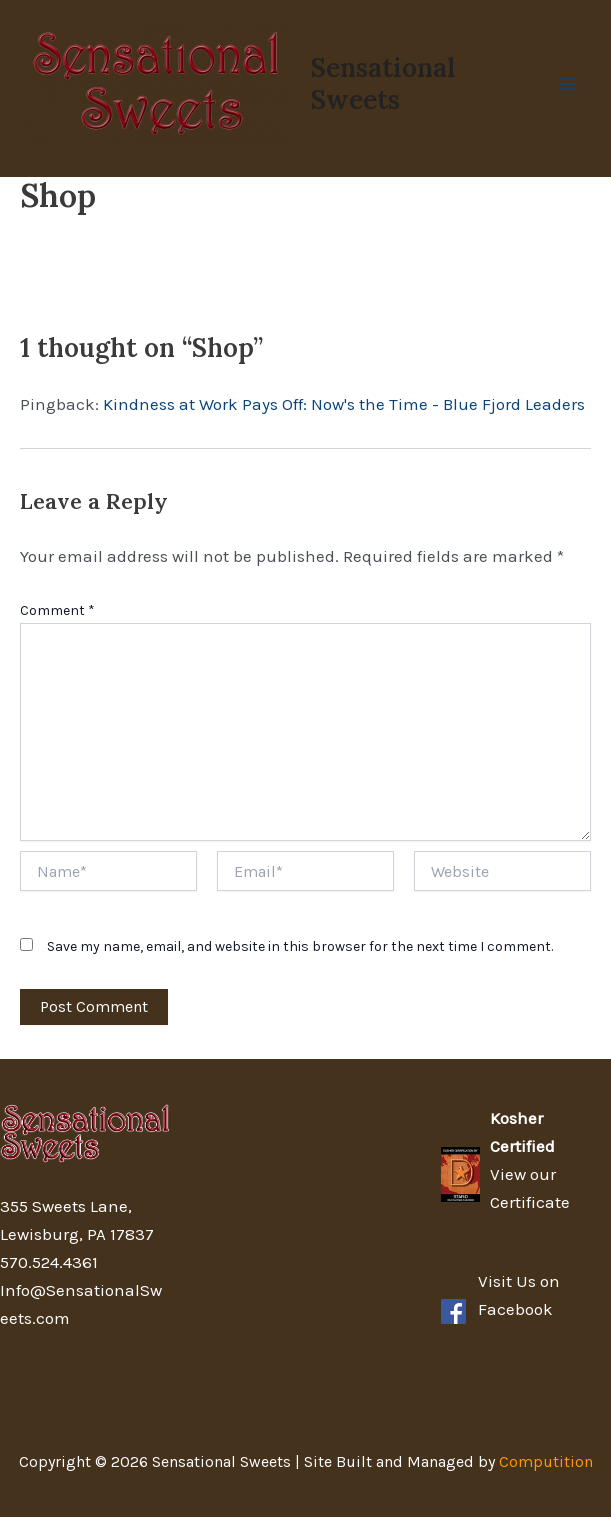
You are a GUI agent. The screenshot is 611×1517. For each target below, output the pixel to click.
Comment (57, 610)
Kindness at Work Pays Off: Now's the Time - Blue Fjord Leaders (344, 404)
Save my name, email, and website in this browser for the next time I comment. (300, 946)
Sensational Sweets (383, 83)
